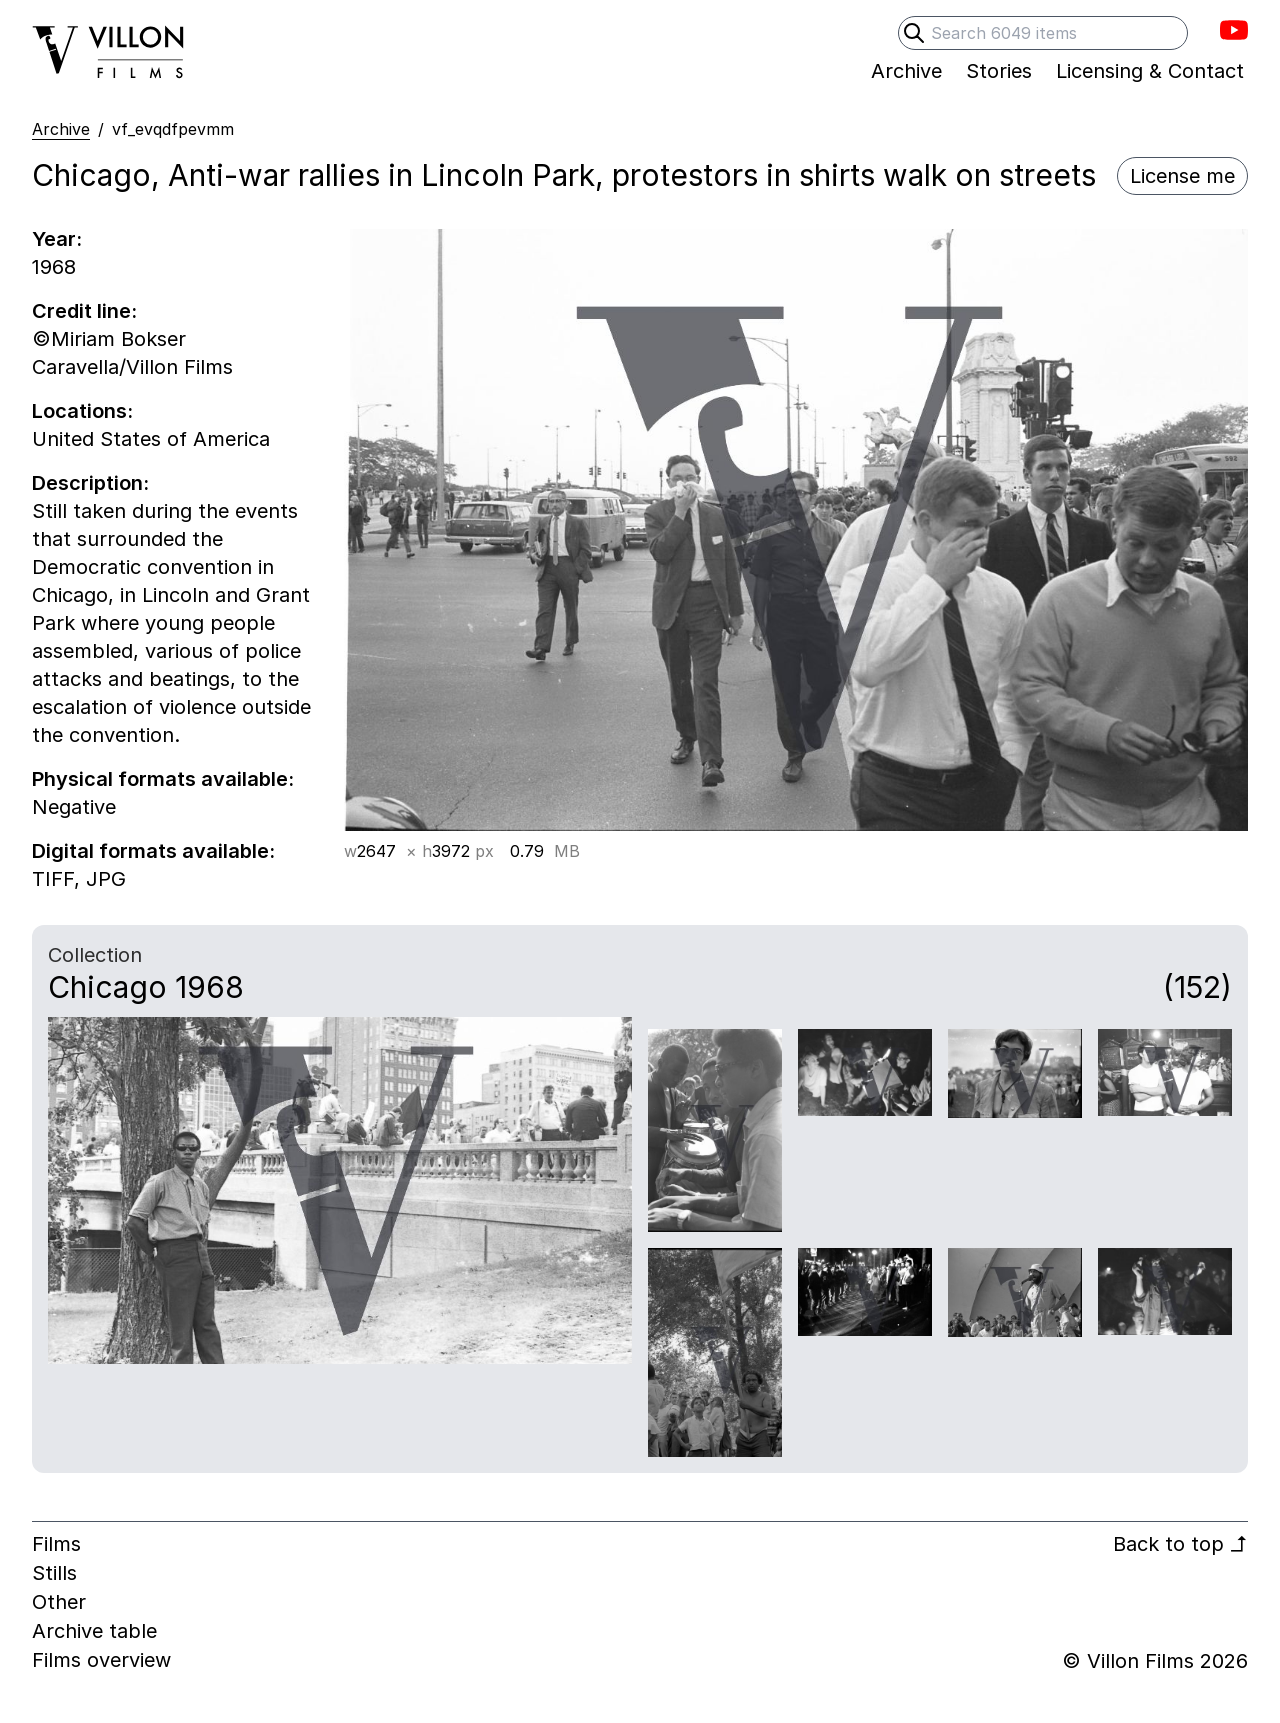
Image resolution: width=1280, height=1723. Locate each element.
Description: (90, 483)
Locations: (82, 411)
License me (1182, 176)
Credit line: (84, 311)
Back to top (1180, 1544)
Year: (57, 239)
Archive (61, 129)
